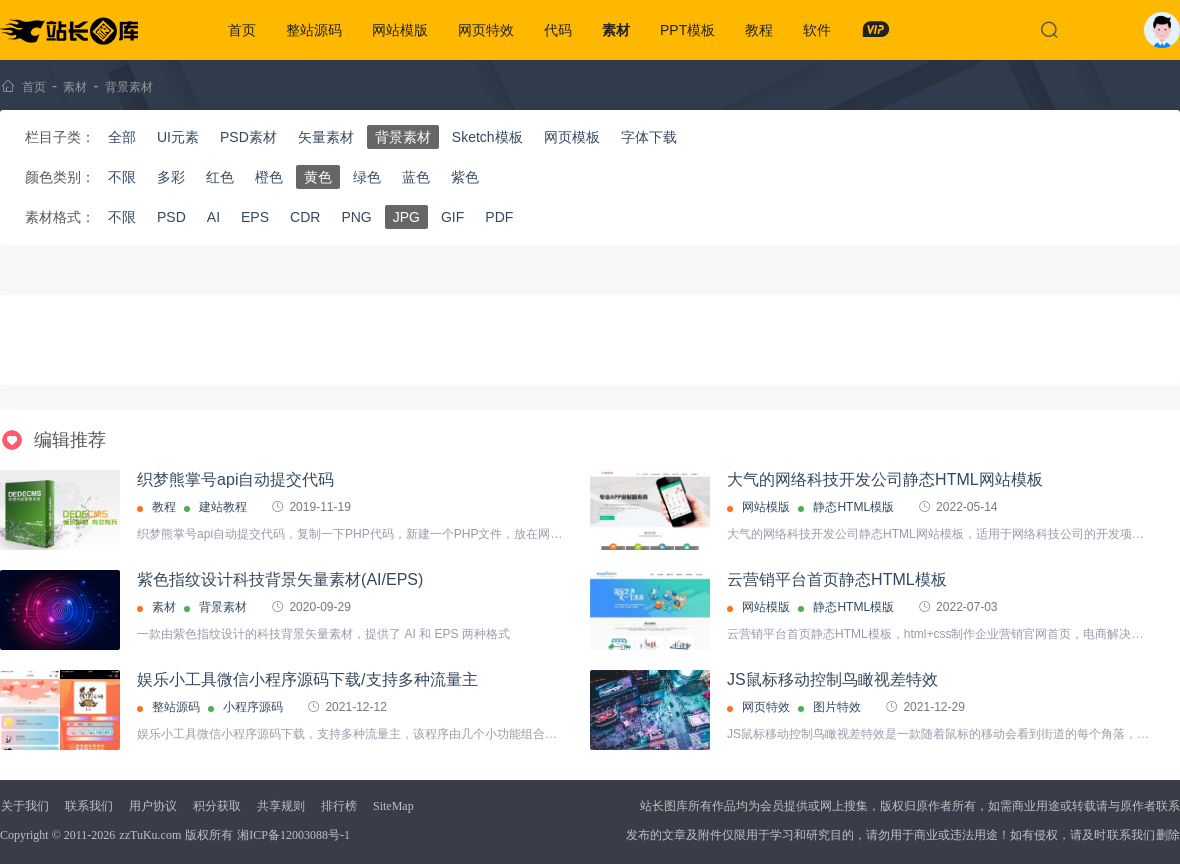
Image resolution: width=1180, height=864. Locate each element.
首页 (242, 30)
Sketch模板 (487, 137)
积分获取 (217, 806)
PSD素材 (248, 137)
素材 (616, 30)
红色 (220, 177)
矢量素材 (326, 137)
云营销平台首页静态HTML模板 (837, 579)
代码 (558, 30)
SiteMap (393, 806)
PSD (171, 217)
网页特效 (486, 30)
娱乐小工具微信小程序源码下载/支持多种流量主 (307, 679)
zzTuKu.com (150, 835)
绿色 (367, 177)
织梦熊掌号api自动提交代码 (235, 479)
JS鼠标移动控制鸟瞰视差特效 (832, 679)
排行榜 (339, 806)
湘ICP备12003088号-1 (293, 835)
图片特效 (837, 707)
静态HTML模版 (853, 507)
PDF (499, 217)
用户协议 (153, 806)
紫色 (465, 177)
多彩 (171, 177)
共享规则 (281, 806)
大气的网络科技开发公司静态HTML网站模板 (885, 479)
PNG (356, 217)
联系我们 (89, 806)
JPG (406, 217)
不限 (122, 177)
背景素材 (129, 87)
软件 (817, 30)
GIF (452, 217)
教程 (759, 30)
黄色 (318, 177)
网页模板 (572, 137)
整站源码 (314, 30)
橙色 (269, 177)
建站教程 (223, 507)
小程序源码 (253, 707)
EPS (255, 217)
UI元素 (178, 137)
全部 (122, 137)
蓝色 (416, 177)
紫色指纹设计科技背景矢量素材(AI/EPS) (280, 579)
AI (213, 217)
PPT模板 (687, 30)
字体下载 (649, 137)
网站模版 (400, 30)
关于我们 (25, 806)
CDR (305, 217)
